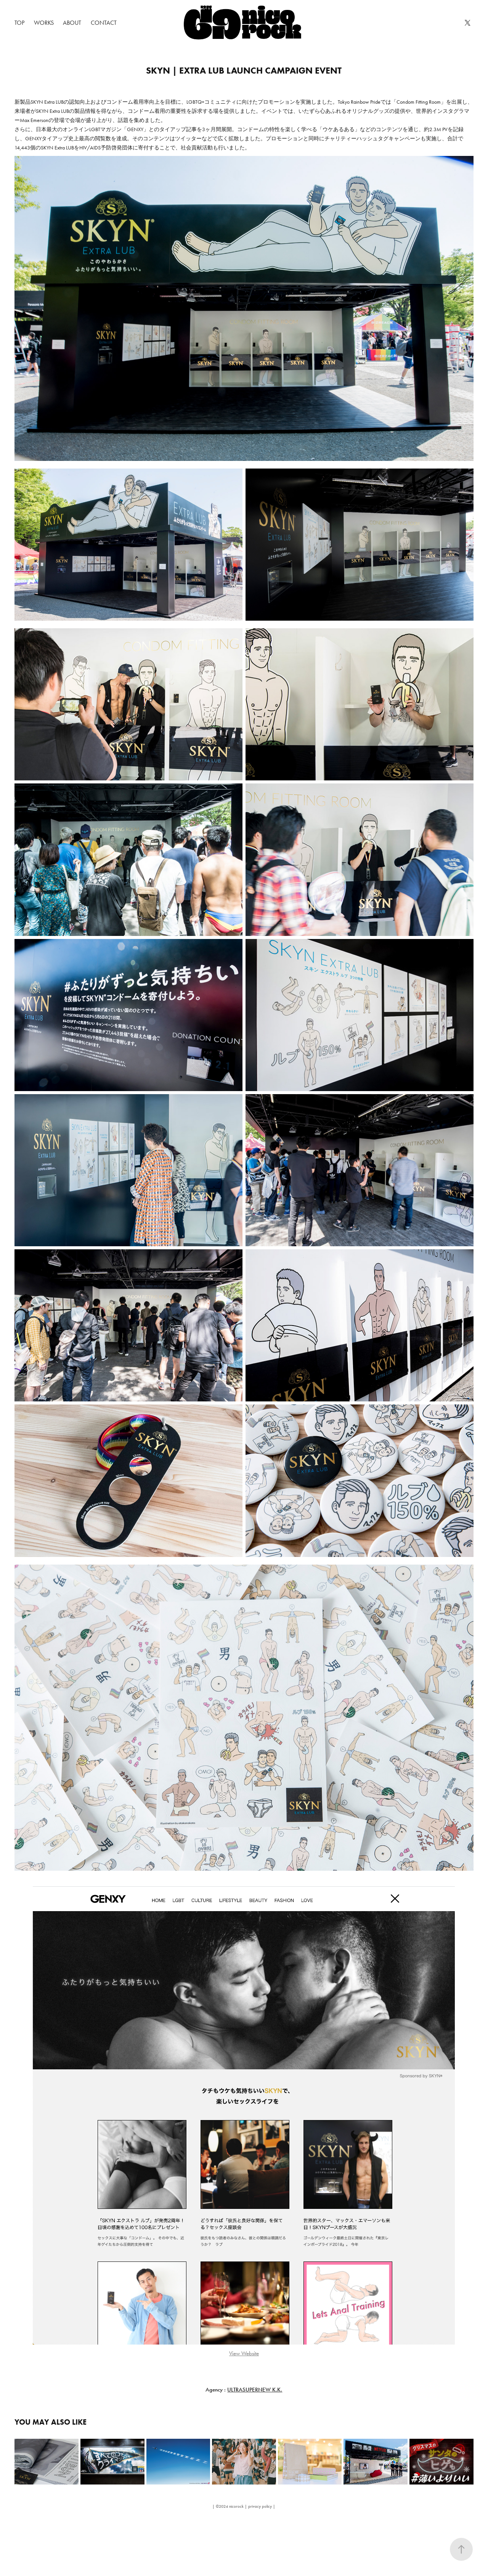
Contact (104, 22)
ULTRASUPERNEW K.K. (254, 2389)
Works (44, 22)
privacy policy (260, 2506)
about (72, 22)
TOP (19, 22)
